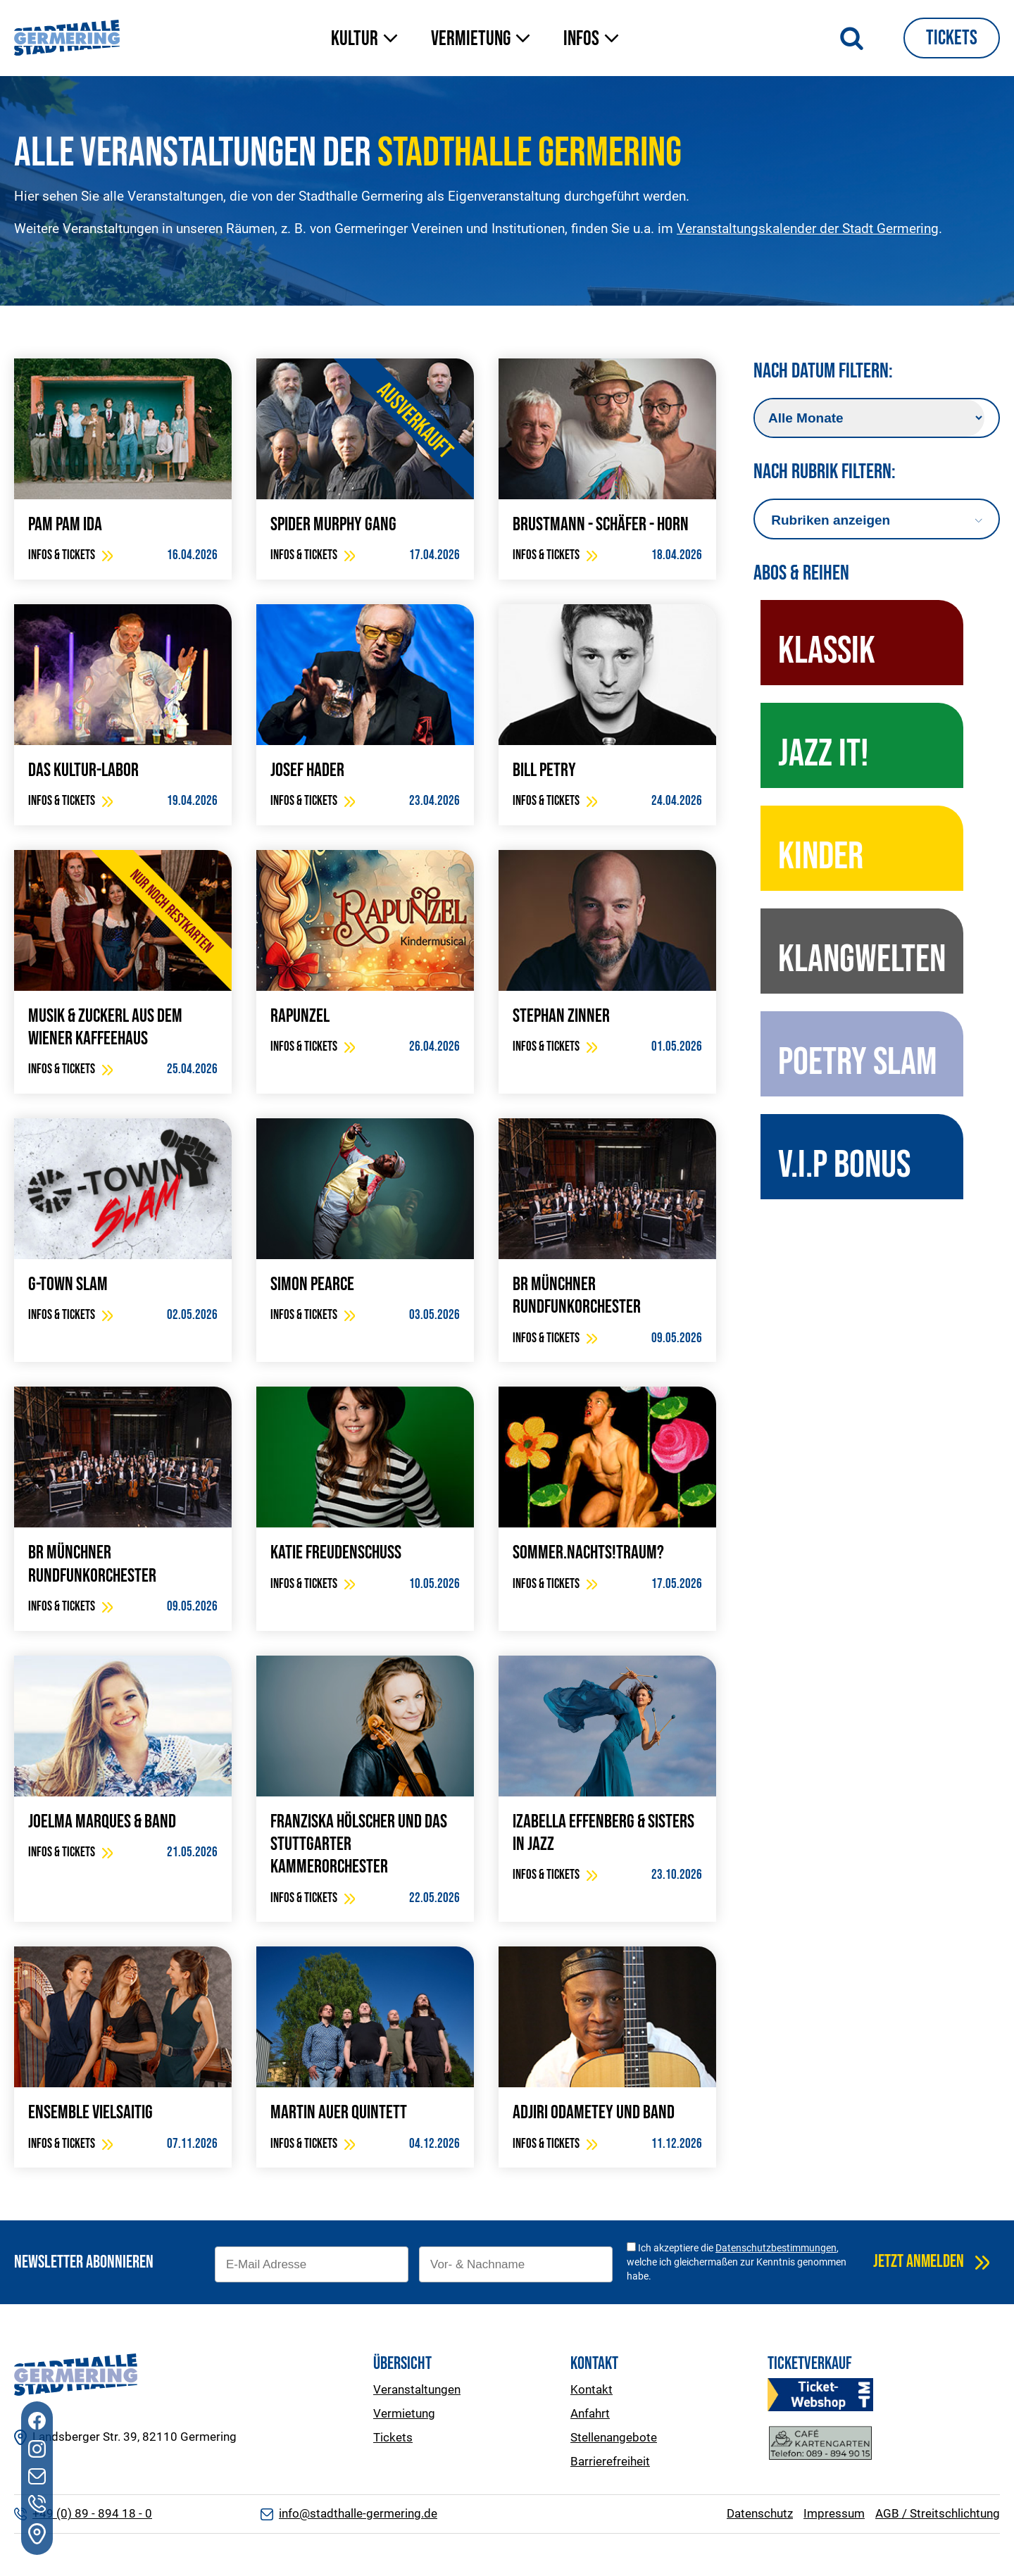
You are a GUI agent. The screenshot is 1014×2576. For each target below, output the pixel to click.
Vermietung (404, 2413)
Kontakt (591, 2389)
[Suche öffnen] (851, 38)
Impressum (834, 2513)
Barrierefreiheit (610, 2461)
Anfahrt (590, 2413)
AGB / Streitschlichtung (937, 2513)
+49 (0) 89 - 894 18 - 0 (92, 2513)
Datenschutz (760, 2513)
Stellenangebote (613, 2437)
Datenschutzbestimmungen (776, 2247)
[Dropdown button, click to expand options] (876, 520)
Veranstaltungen (417, 2389)
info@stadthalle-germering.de (358, 2513)
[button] (367, 40)
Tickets (951, 38)
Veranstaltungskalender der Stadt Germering (808, 228)
